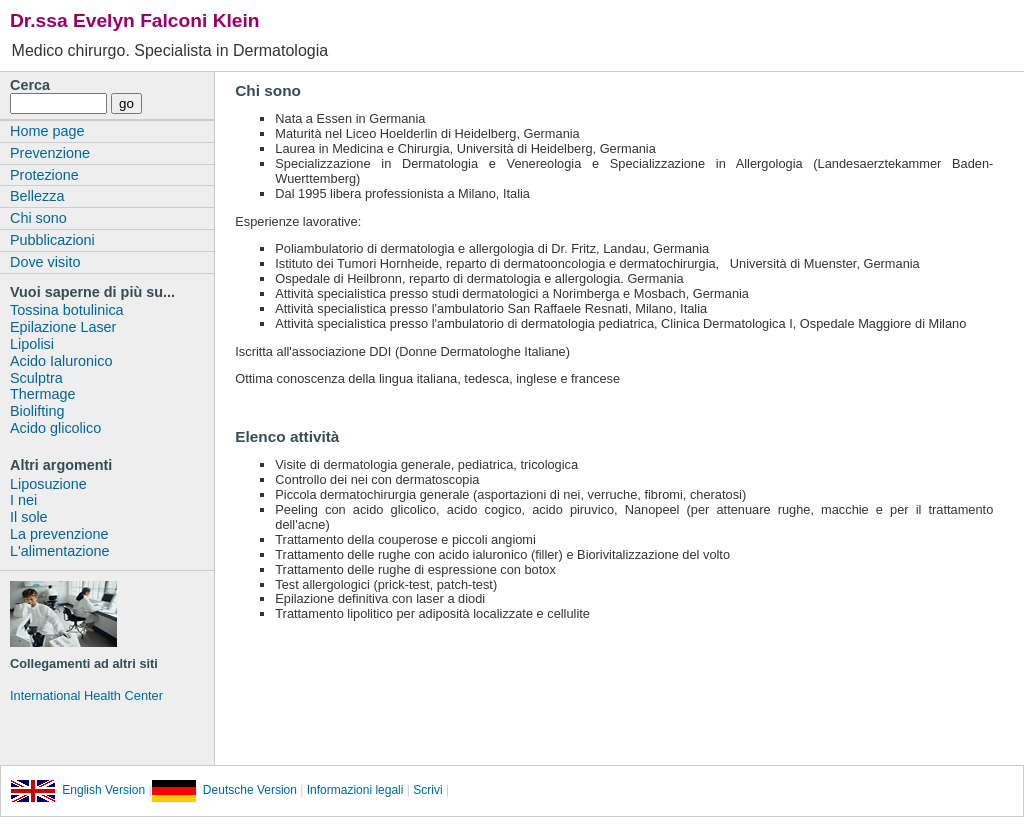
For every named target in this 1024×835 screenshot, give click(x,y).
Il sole (29, 517)
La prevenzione (59, 534)
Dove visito (45, 262)
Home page (47, 131)
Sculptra (36, 378)
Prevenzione (50, 153)
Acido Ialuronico (61, 361)
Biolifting (37, 411)
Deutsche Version (224, 790)
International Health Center (86, 695)
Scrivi (427, 790)
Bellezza (37, 196)
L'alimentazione (60, 551)
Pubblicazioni (52, 240)
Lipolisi (32, 344)
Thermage (43, 394)
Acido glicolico (55, 428)
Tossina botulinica (67, 310)
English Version (78, 790)
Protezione (44, 175)
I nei (23, 500)
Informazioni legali (353, 790)
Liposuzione (48, 484)
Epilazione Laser (63, 327)
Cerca (30, 85)
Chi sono (38, 218)
